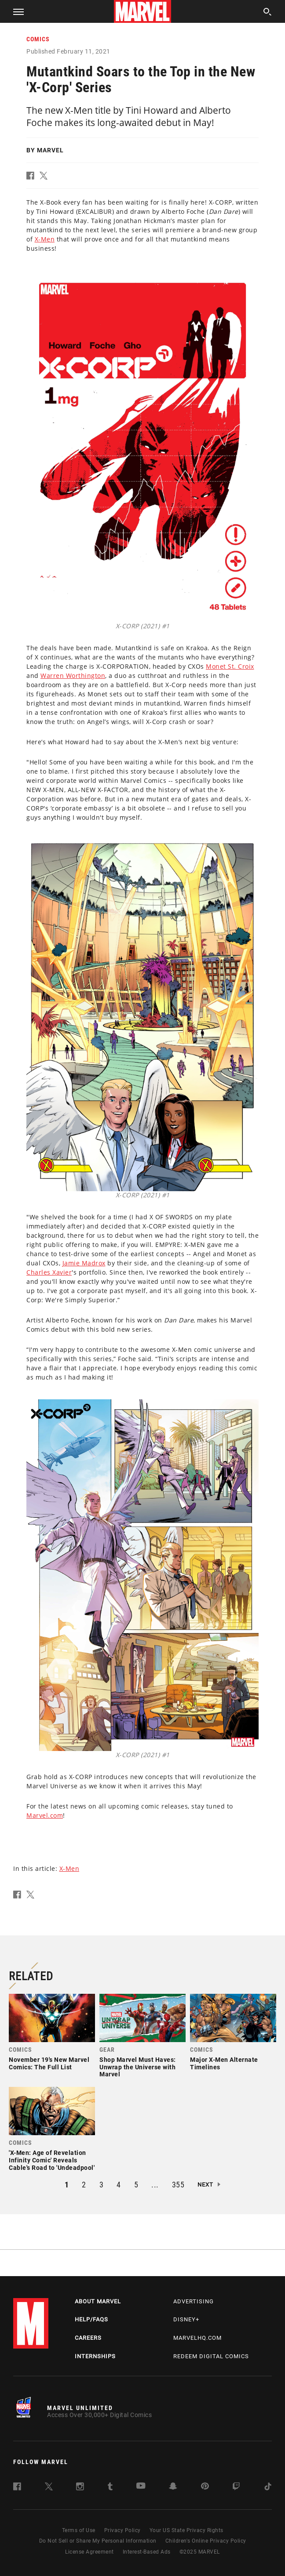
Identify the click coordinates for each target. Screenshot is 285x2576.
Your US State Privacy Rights (186, 2530)
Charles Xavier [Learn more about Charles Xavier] (49, 1272)
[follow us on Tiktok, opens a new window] (268, 2488)
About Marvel (98, 2301)
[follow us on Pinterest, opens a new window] (205, 2487)
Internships (95, 2356)
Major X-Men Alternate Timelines (224, 2063)
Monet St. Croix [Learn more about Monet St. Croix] (230, 666)
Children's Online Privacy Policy (205, 2541)
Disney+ (186, 2319)
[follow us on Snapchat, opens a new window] (173, 2487)
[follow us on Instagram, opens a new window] (80, 2488)
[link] (52, 2034)
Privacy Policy (122, 2530)
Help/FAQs (91, 2319)
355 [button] (178, 2184)
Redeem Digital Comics (211, 2356)
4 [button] (119, 2184)
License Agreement (89, 2552)
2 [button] (84, 2184)
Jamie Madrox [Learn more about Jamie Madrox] (84, 1263)
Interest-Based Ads (147, 2552)
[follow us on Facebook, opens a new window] (17, 2488)
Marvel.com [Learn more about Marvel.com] (44, 1815)
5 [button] (136, 2184)
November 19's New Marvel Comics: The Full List (49, 2063)
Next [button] (205, 2184)
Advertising (193, 2301)
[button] (15, 11)
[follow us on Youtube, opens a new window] (141, 2486)
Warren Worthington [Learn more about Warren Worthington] (72, 675)
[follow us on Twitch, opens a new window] (236, 2488)
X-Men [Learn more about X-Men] (45, 239)
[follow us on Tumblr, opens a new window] (110, 2488)
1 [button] (67, 2184)
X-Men (69, 1868)
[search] (267, 13)
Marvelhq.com (197, 2338)
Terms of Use (78, 2530)
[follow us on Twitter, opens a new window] (49, 2488)
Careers (88, 2338)
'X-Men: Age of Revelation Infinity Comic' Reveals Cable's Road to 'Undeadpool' (52, 2160)
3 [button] (101, 2184)
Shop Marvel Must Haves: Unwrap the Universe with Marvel (137, 2067)
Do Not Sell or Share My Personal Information (98, 2541)
